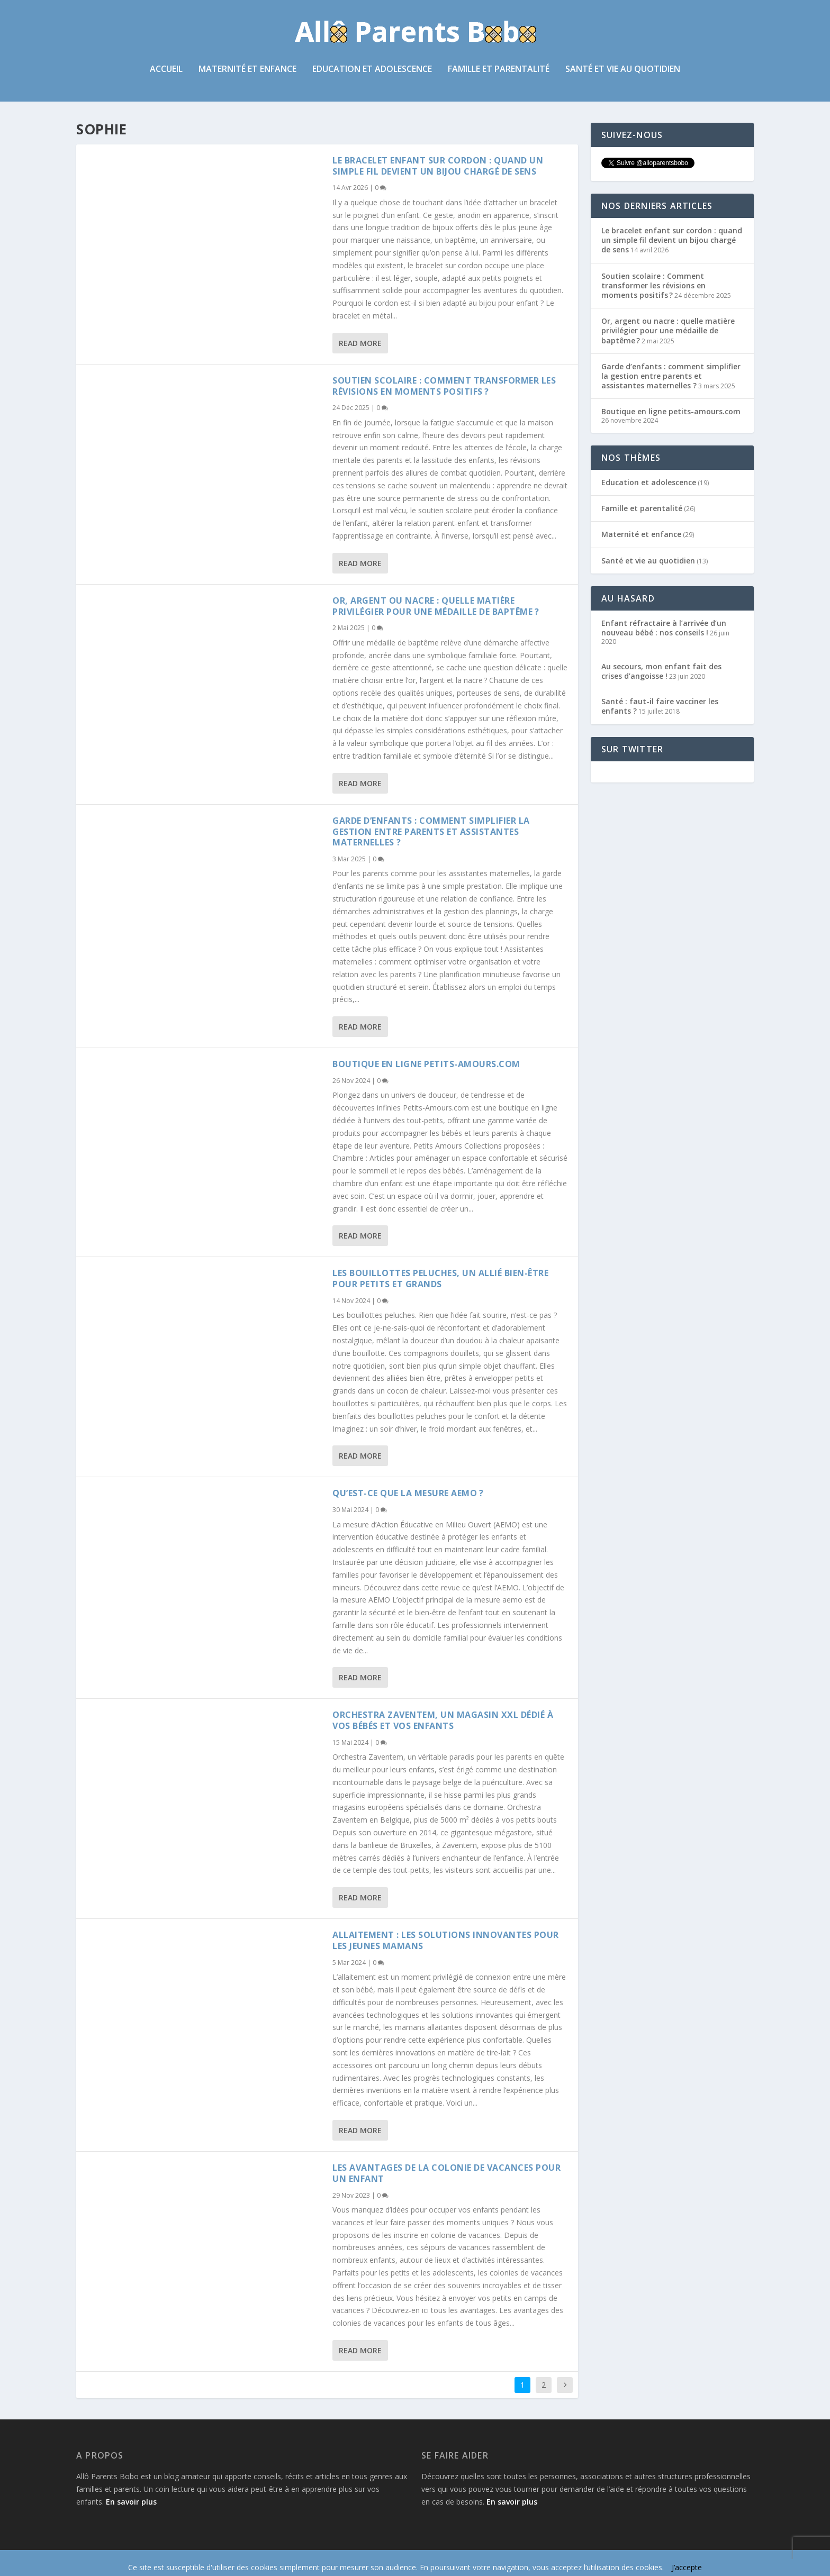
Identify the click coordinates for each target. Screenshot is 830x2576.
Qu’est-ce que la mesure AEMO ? (407, 1494)
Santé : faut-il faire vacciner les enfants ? (659, 707)
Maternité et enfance (247, 71)
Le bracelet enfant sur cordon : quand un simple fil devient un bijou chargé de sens (437, 167)
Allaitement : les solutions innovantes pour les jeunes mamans (445, 1941)
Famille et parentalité (498, 71)
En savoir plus (131, 2503)
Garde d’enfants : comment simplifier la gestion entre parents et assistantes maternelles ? (431, 833)
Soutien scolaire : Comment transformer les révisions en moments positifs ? (444, 387)
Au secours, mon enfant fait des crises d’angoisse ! (661, 672)
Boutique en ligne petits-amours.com (426, 1065)
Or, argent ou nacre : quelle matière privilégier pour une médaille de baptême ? (435, 607)
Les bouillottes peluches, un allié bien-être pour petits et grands (440, 1280)
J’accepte (687, 2567)
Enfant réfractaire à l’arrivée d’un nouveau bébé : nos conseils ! (663, 629)
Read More (360, 344)
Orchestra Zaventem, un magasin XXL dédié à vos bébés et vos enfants (442, 1721)
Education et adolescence (372, 71)
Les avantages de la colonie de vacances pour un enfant (446, 2174)
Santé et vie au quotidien (622, 71)
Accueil (166, 71)
